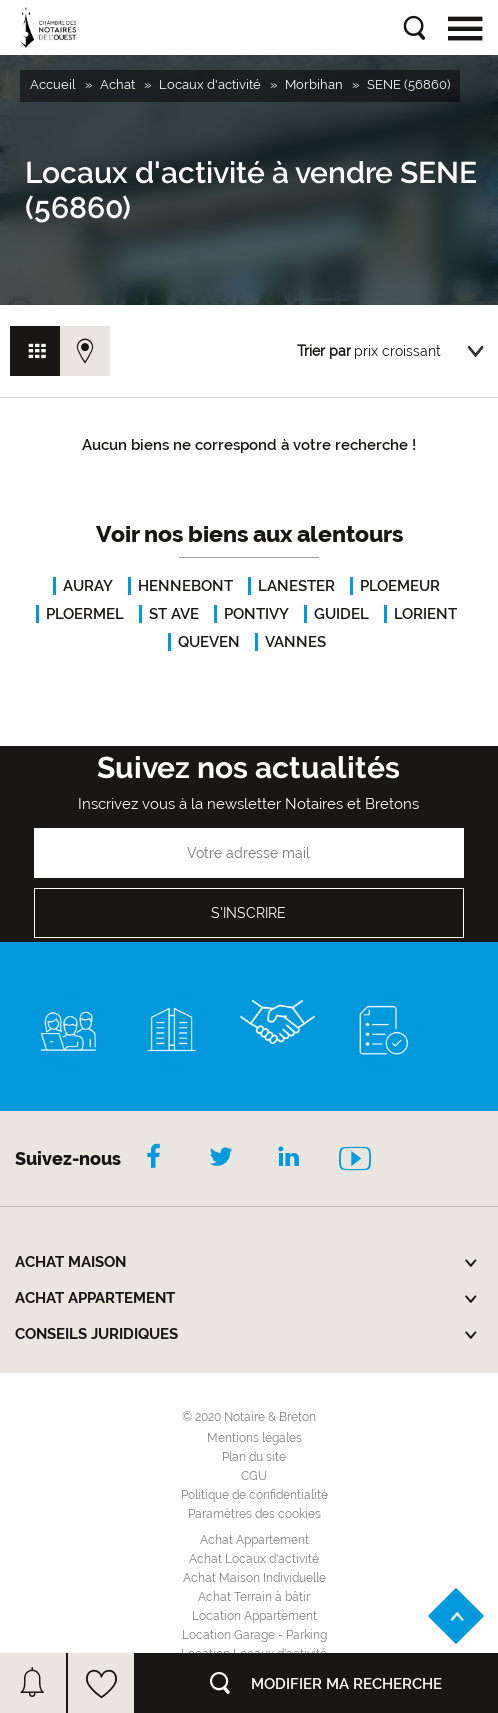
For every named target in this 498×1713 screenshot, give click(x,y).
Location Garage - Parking (254, 1635)
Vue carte (85, 351)
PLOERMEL (85, 614)
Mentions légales (254, 1438)
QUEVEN (209, 642)
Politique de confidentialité (254, 1495)
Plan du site (254, 1457)
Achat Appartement (254, 1540)
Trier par (324, 351)
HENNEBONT (185, 586)
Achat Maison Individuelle (254, 1578)
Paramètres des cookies (254, 1514)
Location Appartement (254, 1616)
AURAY (88, 586)
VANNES (295, 642)
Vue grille (35, 351)
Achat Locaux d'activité (254, 1559)
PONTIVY (256, 614)
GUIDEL (341, 614)
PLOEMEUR (400, 586)
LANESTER (296, 586)
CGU (254, 1476)
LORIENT (425, 614)
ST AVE (174, 614)
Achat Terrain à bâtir (254, 1597)
